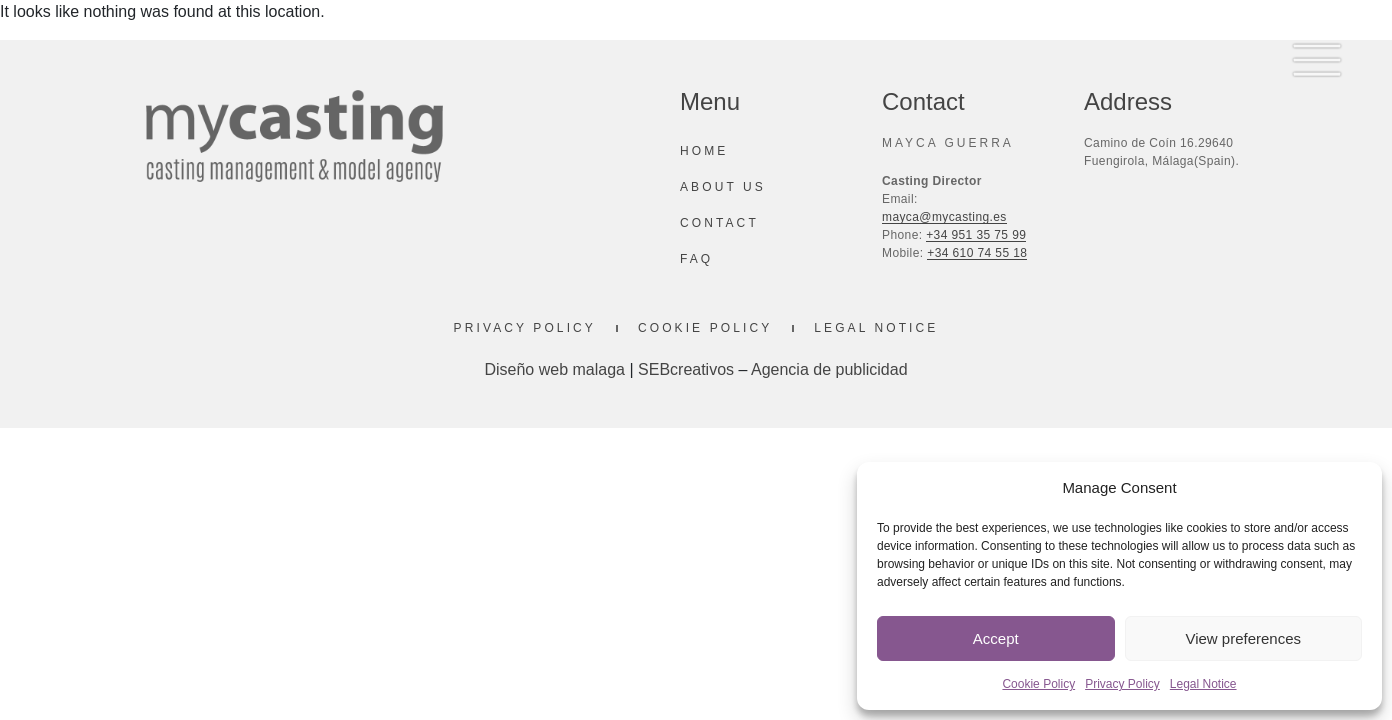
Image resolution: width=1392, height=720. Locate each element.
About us (723, 187)
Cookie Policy (1038, 684)
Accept (996, 638)
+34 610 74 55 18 (977, 253)
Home (704, 151)
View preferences (1243, 638)
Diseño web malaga (554, 369)
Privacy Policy (1122, 684)
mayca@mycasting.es (944, 217)
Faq (696, 259)
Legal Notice (1203, 684)
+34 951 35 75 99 (976, 235)
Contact (719, 223)
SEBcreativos (686, 369)
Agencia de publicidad (829, 369)
